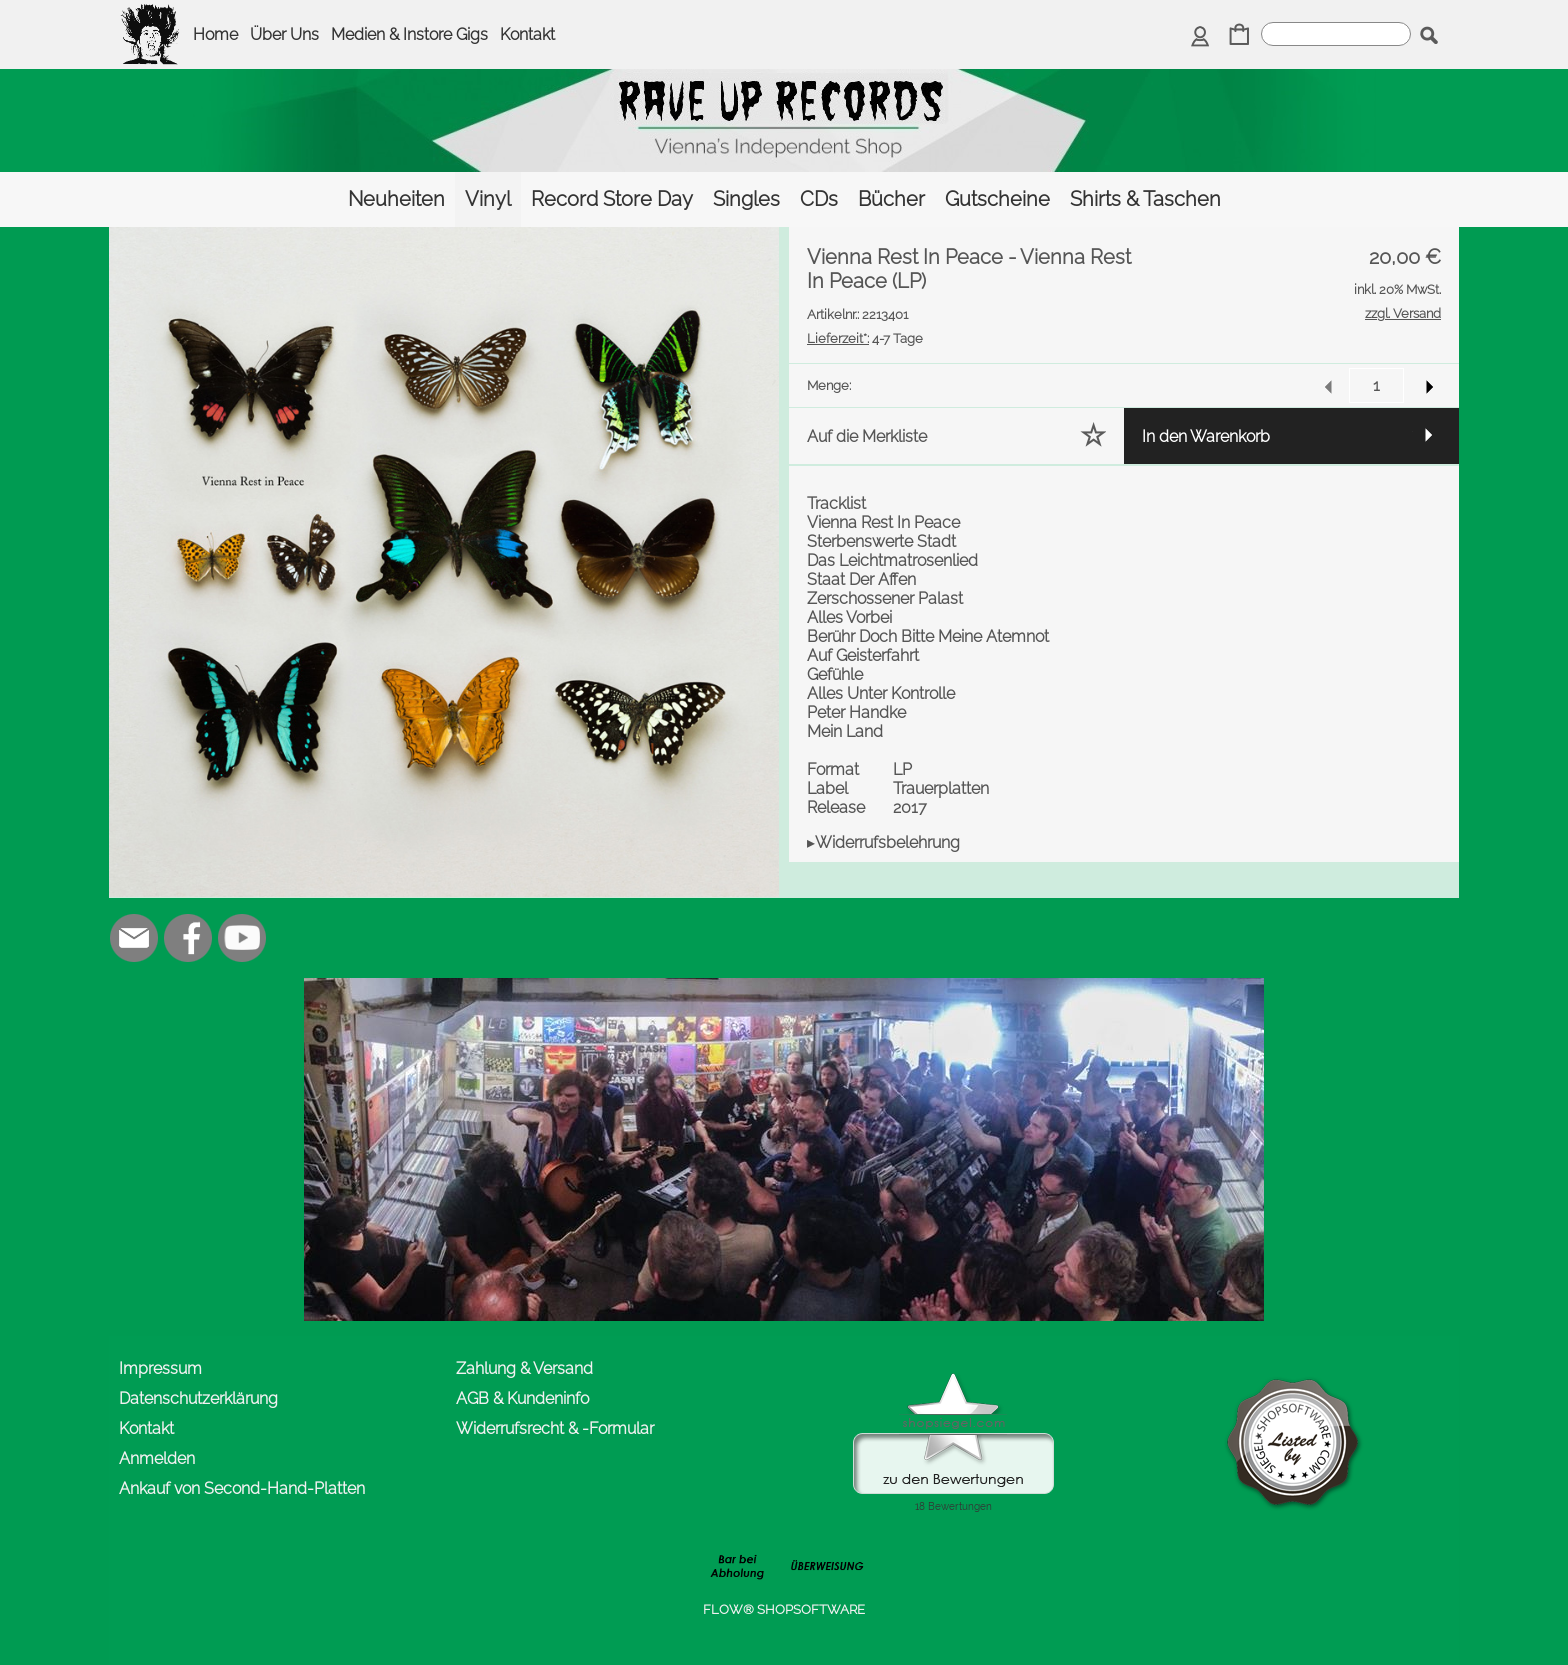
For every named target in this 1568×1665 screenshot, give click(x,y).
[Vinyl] (488, 199)
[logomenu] (151, 16)
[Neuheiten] (396, 199)
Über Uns (284, 34)
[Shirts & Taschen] (1145, 199)
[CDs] (819, 199)
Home (215, 34)
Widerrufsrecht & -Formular (555, 1428)
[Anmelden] (1200, 36)
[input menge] (1376, 385)
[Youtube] (242, 938)
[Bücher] (891, 199)
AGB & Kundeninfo (522, 1398)
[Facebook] (188, 938)
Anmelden (157, 1458)
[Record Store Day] (612, 199)
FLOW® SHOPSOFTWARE (784, 1609)
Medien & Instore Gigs (409, 34)
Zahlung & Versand (524, 1368)
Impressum (160, 1368)
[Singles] (746, 199)
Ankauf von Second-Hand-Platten (242, 1488)
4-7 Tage (865, 338)
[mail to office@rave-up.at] (134, 938)
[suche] (1336, 34)
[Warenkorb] (1239, 36)
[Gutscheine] (997, 199)
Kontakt (527, 34)
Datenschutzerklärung (198, 1398)
